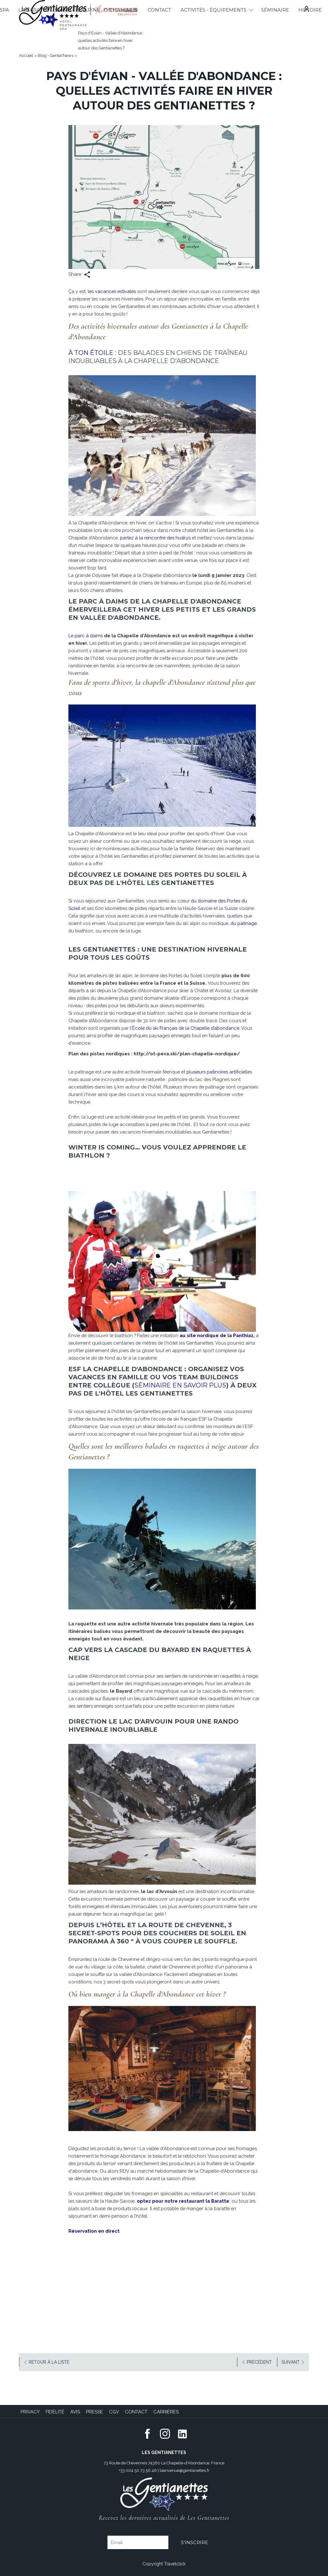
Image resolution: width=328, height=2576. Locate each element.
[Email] (137, 2542)
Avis (75, 2412)
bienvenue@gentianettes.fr (185, 2470)
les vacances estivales (113, 291)
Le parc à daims (86, 636)
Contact (136, 2412)
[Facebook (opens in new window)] (147, 2433)
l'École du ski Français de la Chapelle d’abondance (186, 1028)
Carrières (166, 2412)
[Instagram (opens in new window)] (165, 2433)
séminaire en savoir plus (180, 1385)
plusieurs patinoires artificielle (223, 1072)
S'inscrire (194, 2542)
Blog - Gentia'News (55, 55)
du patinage (104, 931)
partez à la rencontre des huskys (197, 538)
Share (79, 274)
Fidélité (55, 2412)
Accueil (26, 55)
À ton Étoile (90, 352)
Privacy (30, 2412)
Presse (94, 2412)
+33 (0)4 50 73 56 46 (138, 2470)
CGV (114, 2412)
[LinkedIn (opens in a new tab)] (182, 2433)
